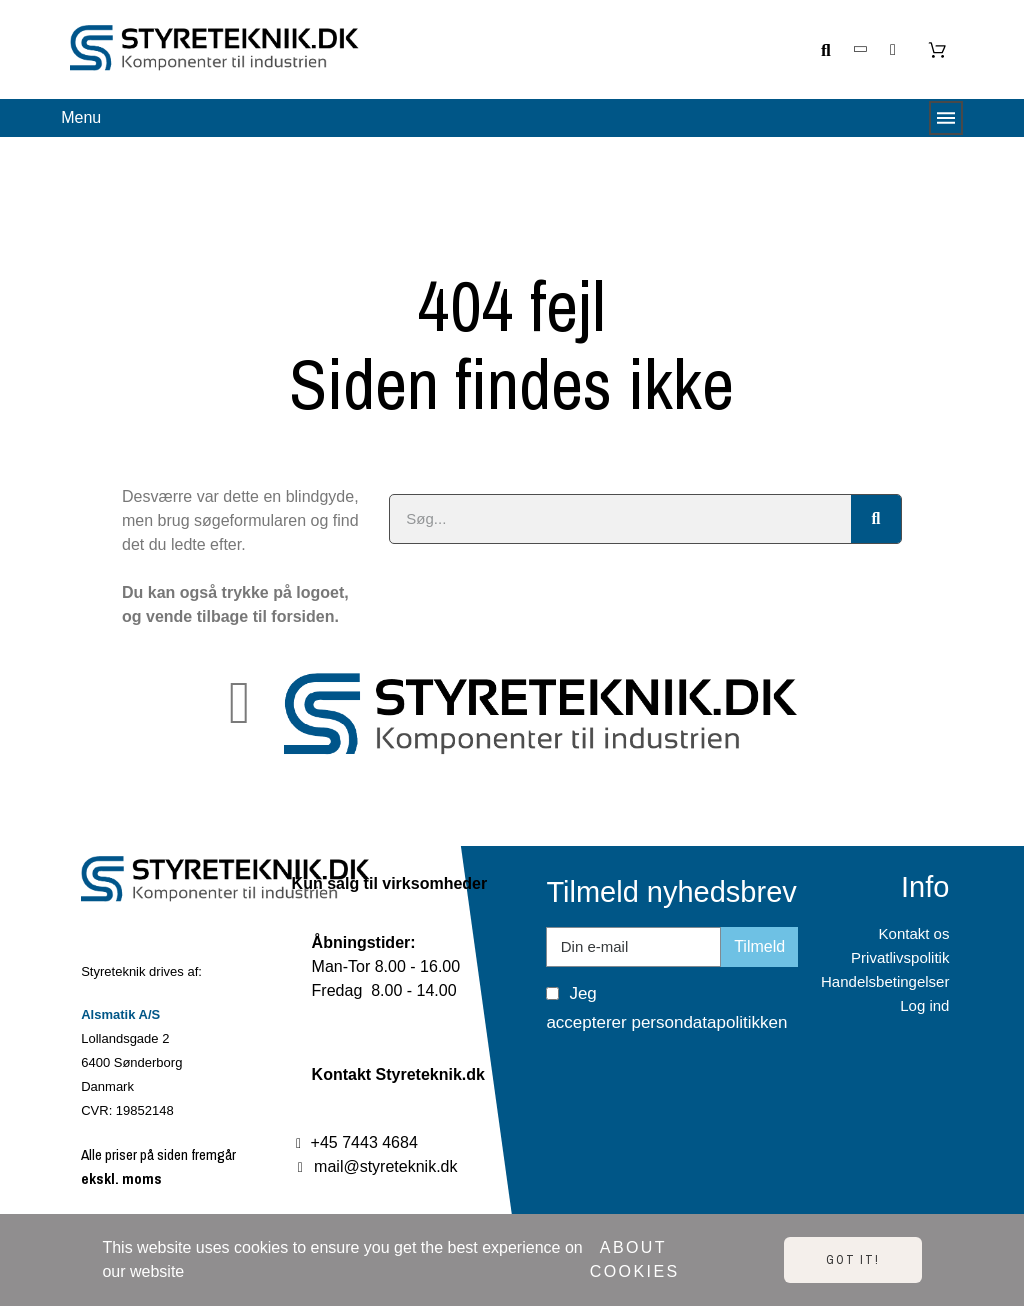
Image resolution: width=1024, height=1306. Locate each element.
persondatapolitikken (709, 1022)
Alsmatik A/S (120, 1014)
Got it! (853, 1260)
